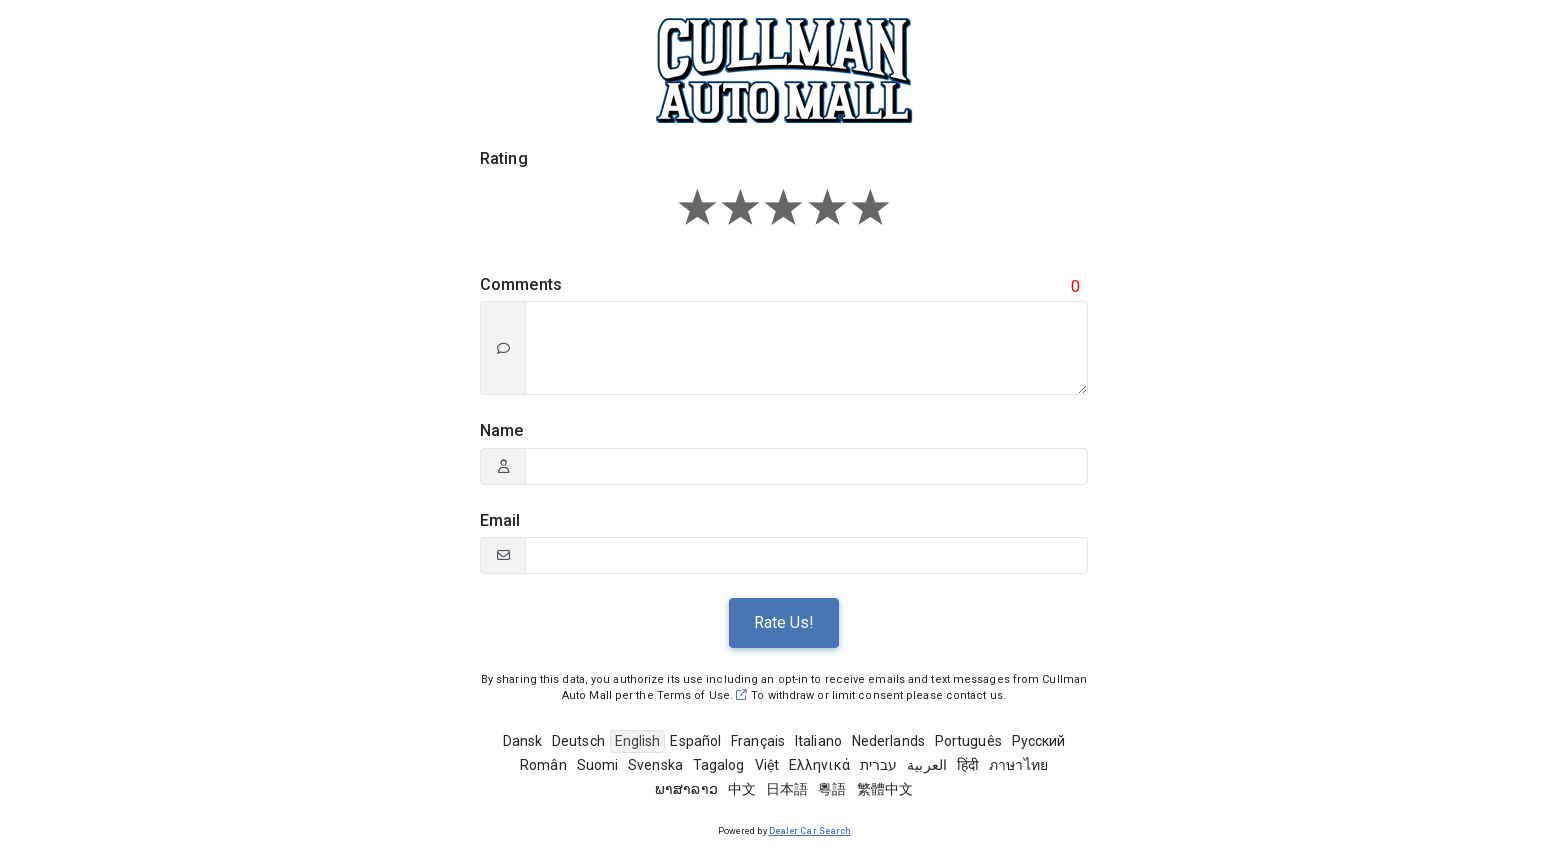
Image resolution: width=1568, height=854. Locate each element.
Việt (767, 765)
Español (695, 741)
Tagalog (719, 765)
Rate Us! (784, 622)
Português (968, 741)
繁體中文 (885, 789)
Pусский (1039, 741)
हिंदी (968, 765)
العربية (927, 765)
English (638, 741)
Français (758, 741)
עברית (879, 765)
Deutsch (578, 741)
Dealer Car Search (810, 831)
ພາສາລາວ (686, 789)
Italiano (818, 741)
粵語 (832, 789)
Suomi (598, 765)
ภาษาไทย (1018, 765)
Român (543, 765)
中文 (742, 789)
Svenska (655, 765)
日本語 (787, 789)
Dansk (523, 741)
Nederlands (888, 741)
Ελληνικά (819, 765)
